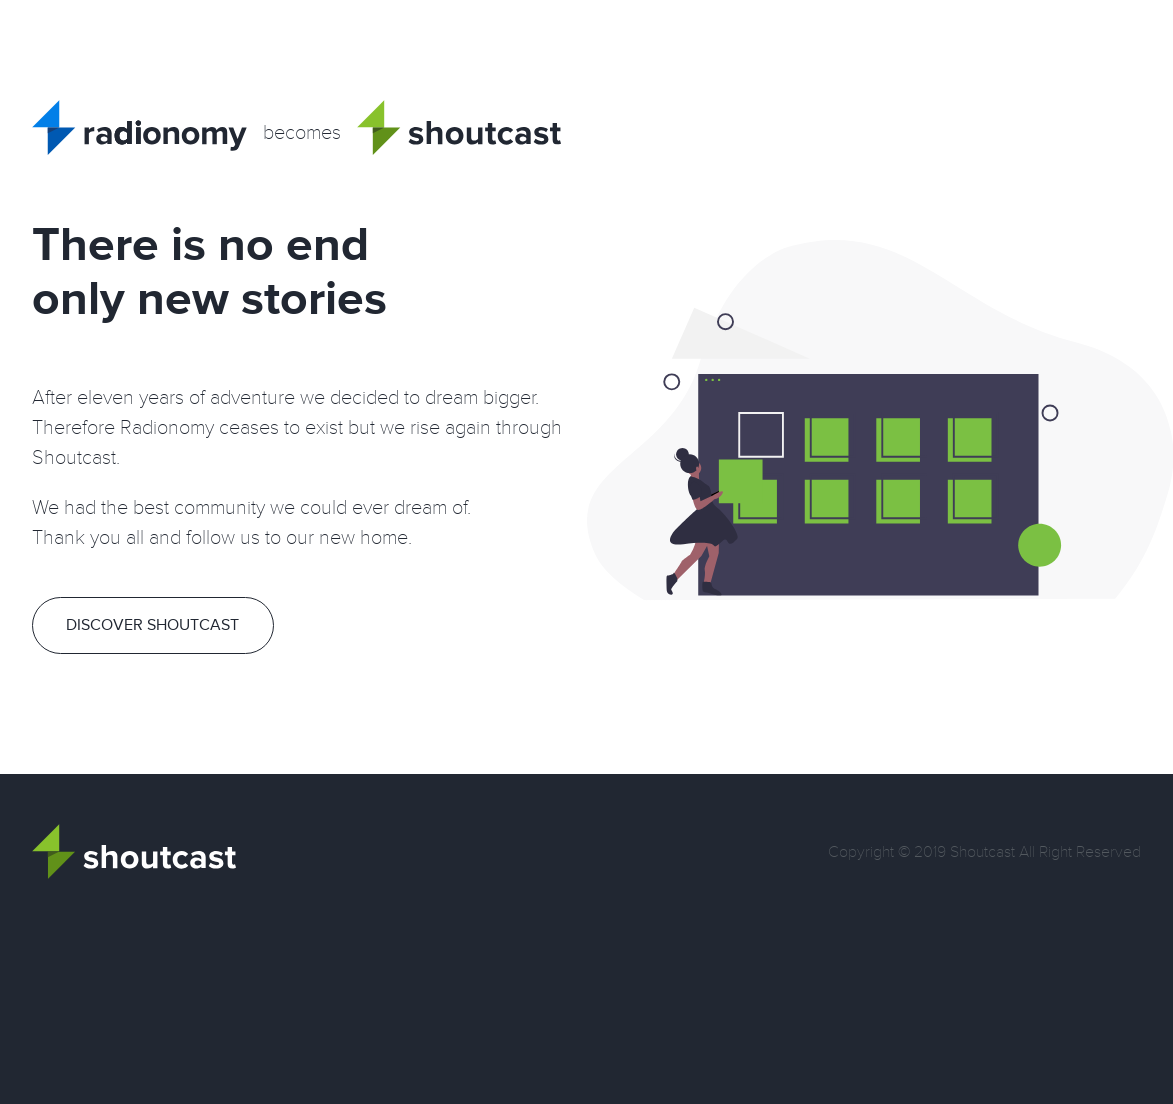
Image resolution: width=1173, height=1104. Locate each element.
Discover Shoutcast (152, 625)
